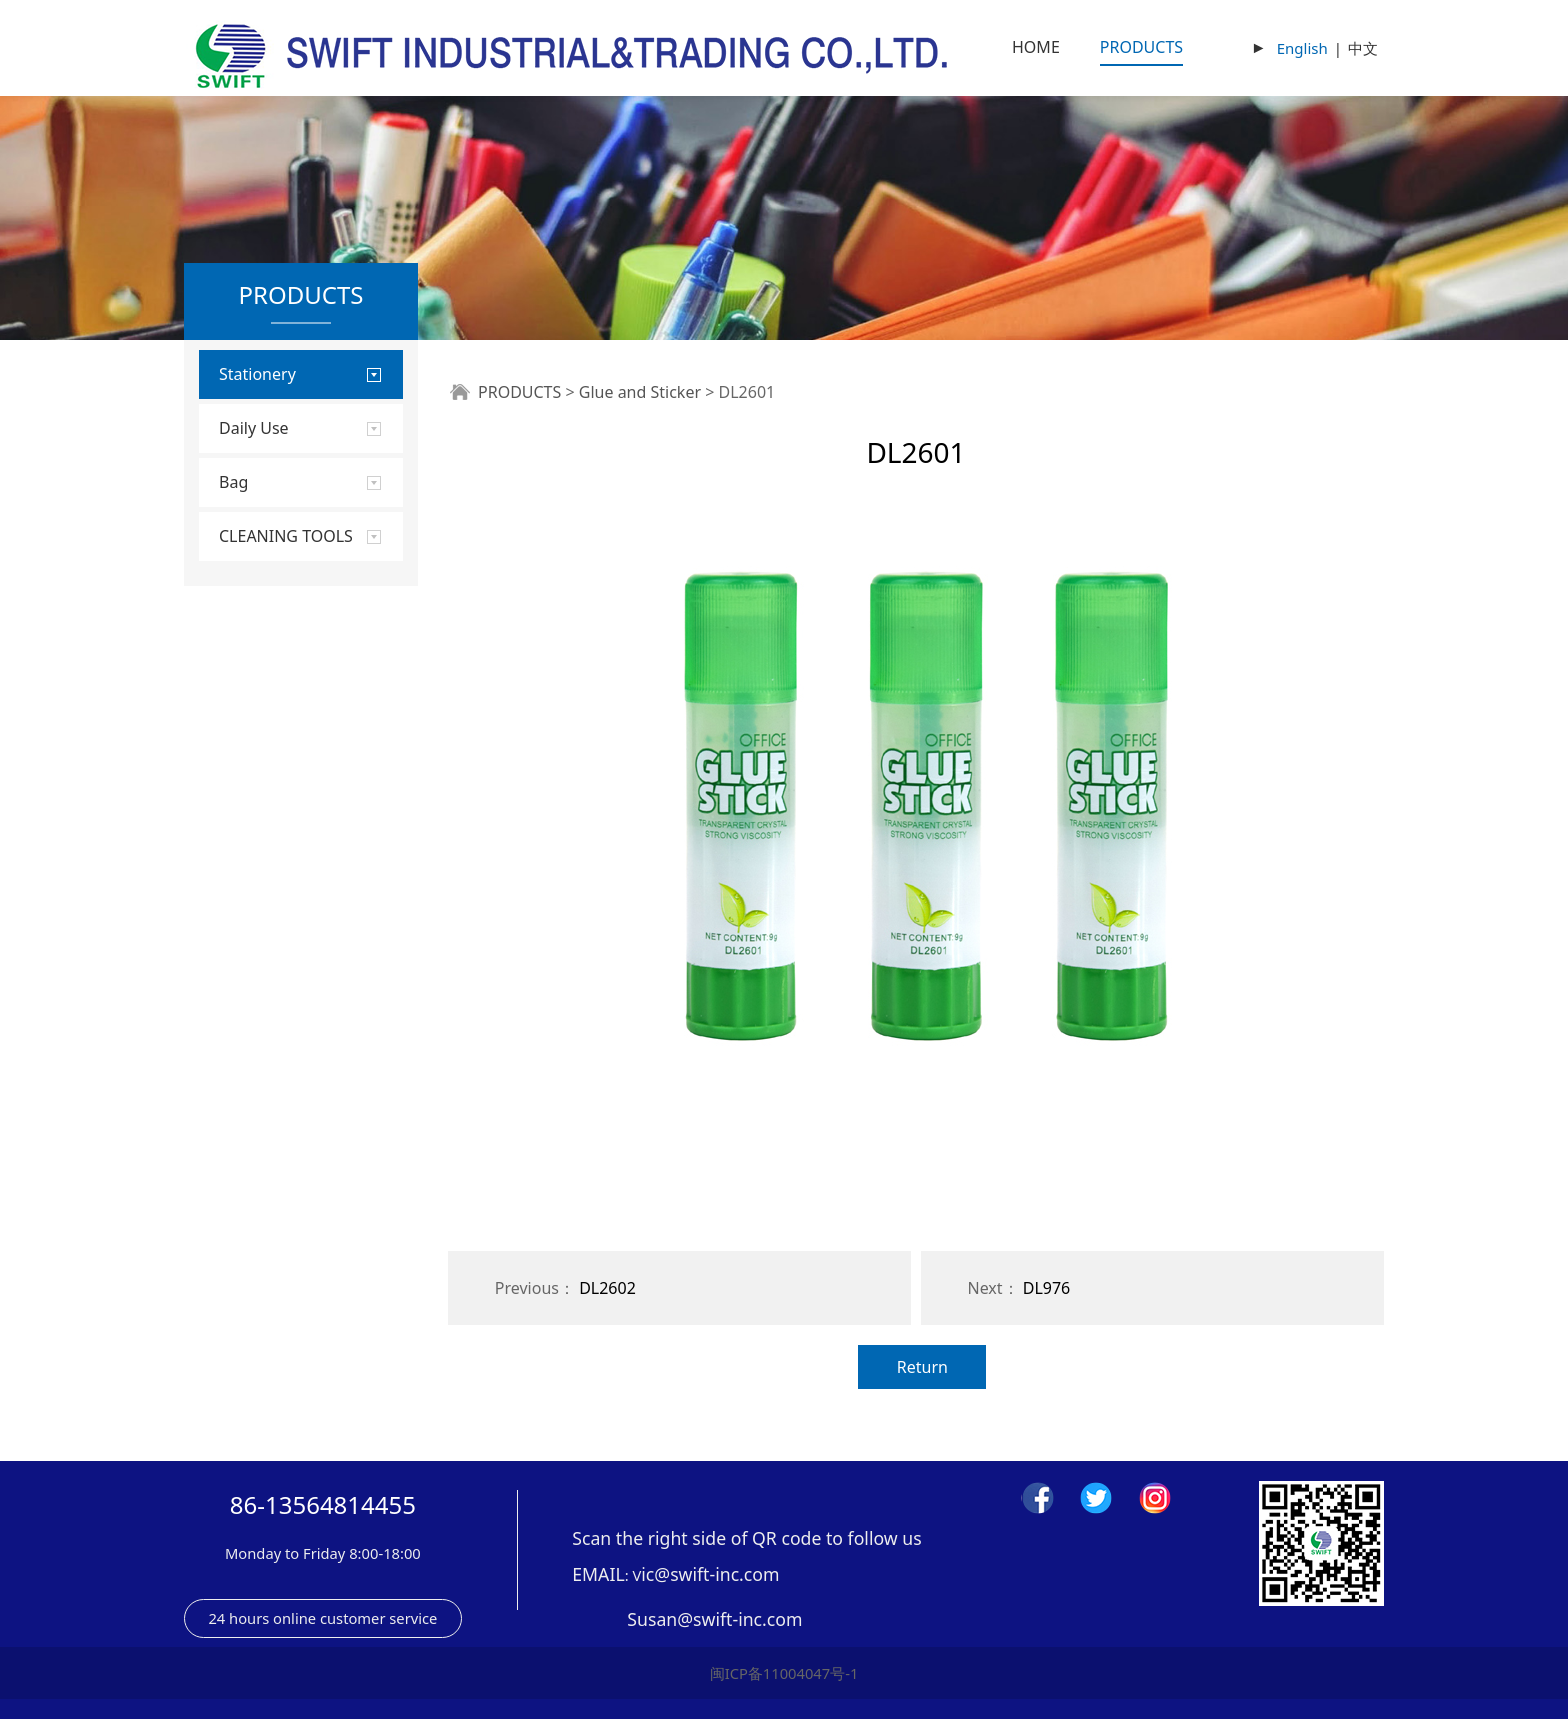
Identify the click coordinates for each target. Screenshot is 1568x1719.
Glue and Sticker (640, 392)
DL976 (1047, 1288)
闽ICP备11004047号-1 (784, 1673)
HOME (1036, 47)
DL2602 (607, 1288)
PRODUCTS (1141, 47)
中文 (1363, 48)
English (1302, 48)
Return (922, 1367)
